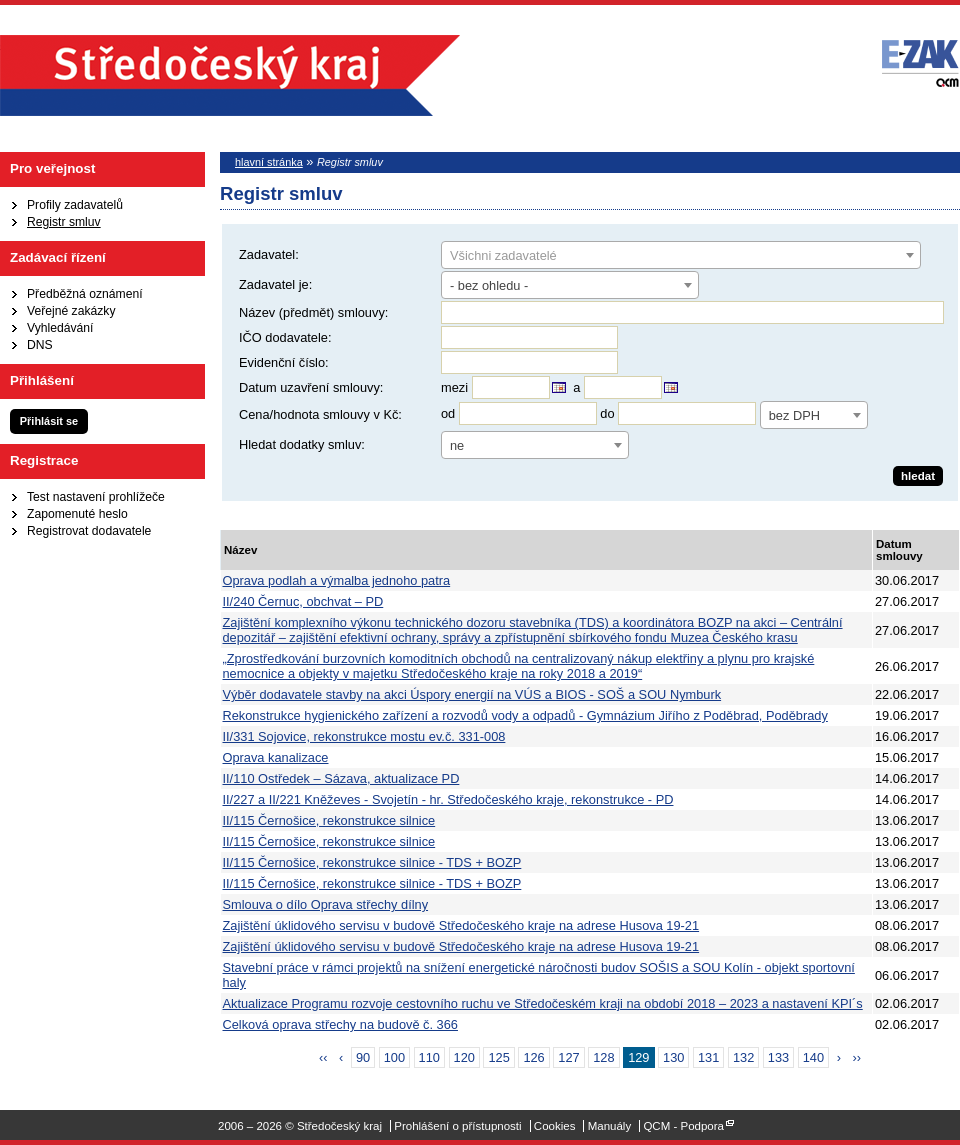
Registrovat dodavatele (89, 531)
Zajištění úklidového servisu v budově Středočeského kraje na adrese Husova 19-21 (461, 925)
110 (429, 1057)
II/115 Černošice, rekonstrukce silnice (329, 820)
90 (363, 1057)
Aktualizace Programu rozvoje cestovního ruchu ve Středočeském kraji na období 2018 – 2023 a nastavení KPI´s (543, 1003)
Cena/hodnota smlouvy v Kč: (320, 414)
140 (813, 1057)
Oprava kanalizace (276, 757)
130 (673, 1057)
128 (603, 1057)
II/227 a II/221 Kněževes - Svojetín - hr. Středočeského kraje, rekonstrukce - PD (448, 799)
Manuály (610, 1126)
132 (743, 1057)
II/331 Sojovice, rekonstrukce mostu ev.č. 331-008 (364, 736)
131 (708, 1057)
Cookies (555, 1126)
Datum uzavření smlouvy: (311, 387)
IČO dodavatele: (285, 337)
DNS (40, 345)
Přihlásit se (49, 421)
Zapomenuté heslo (77, 514)
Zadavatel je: (275, 284)
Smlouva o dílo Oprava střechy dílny (326, 904)
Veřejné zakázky (71, 311)
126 (533, 1057)
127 (568, 1057)
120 (464, 1057)
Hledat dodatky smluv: (302, 444)
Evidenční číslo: (284, 362)
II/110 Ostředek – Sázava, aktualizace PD (341, 778)
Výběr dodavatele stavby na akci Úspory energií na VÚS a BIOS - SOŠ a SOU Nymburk (472, 694)
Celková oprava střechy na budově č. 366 (340, 1024)
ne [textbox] (457, 445)
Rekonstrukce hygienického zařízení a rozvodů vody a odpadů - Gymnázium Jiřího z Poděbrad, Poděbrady (525, 715)
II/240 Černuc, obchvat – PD (303, 601)
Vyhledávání (60, 328)
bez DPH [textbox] (794, 415)
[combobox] (681, 255)
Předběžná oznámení (85, 294)
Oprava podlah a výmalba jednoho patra (337, 580)
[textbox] (681, 256)
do (607, 413)
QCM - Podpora (683, 1126)
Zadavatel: (269, 254)
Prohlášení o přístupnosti (457, 1126)
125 (498, 1057)
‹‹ (323, 1057)
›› (857, 1057)
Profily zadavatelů (75, 205)
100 (394, 1057)
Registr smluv (64, 222)
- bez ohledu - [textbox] (489, 285)
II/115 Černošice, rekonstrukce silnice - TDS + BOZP (372, 862)
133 (778, 1057)
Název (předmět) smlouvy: (313, 312)
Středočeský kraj (230, 75)
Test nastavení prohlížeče (96, 497)
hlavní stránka (269, 162)
